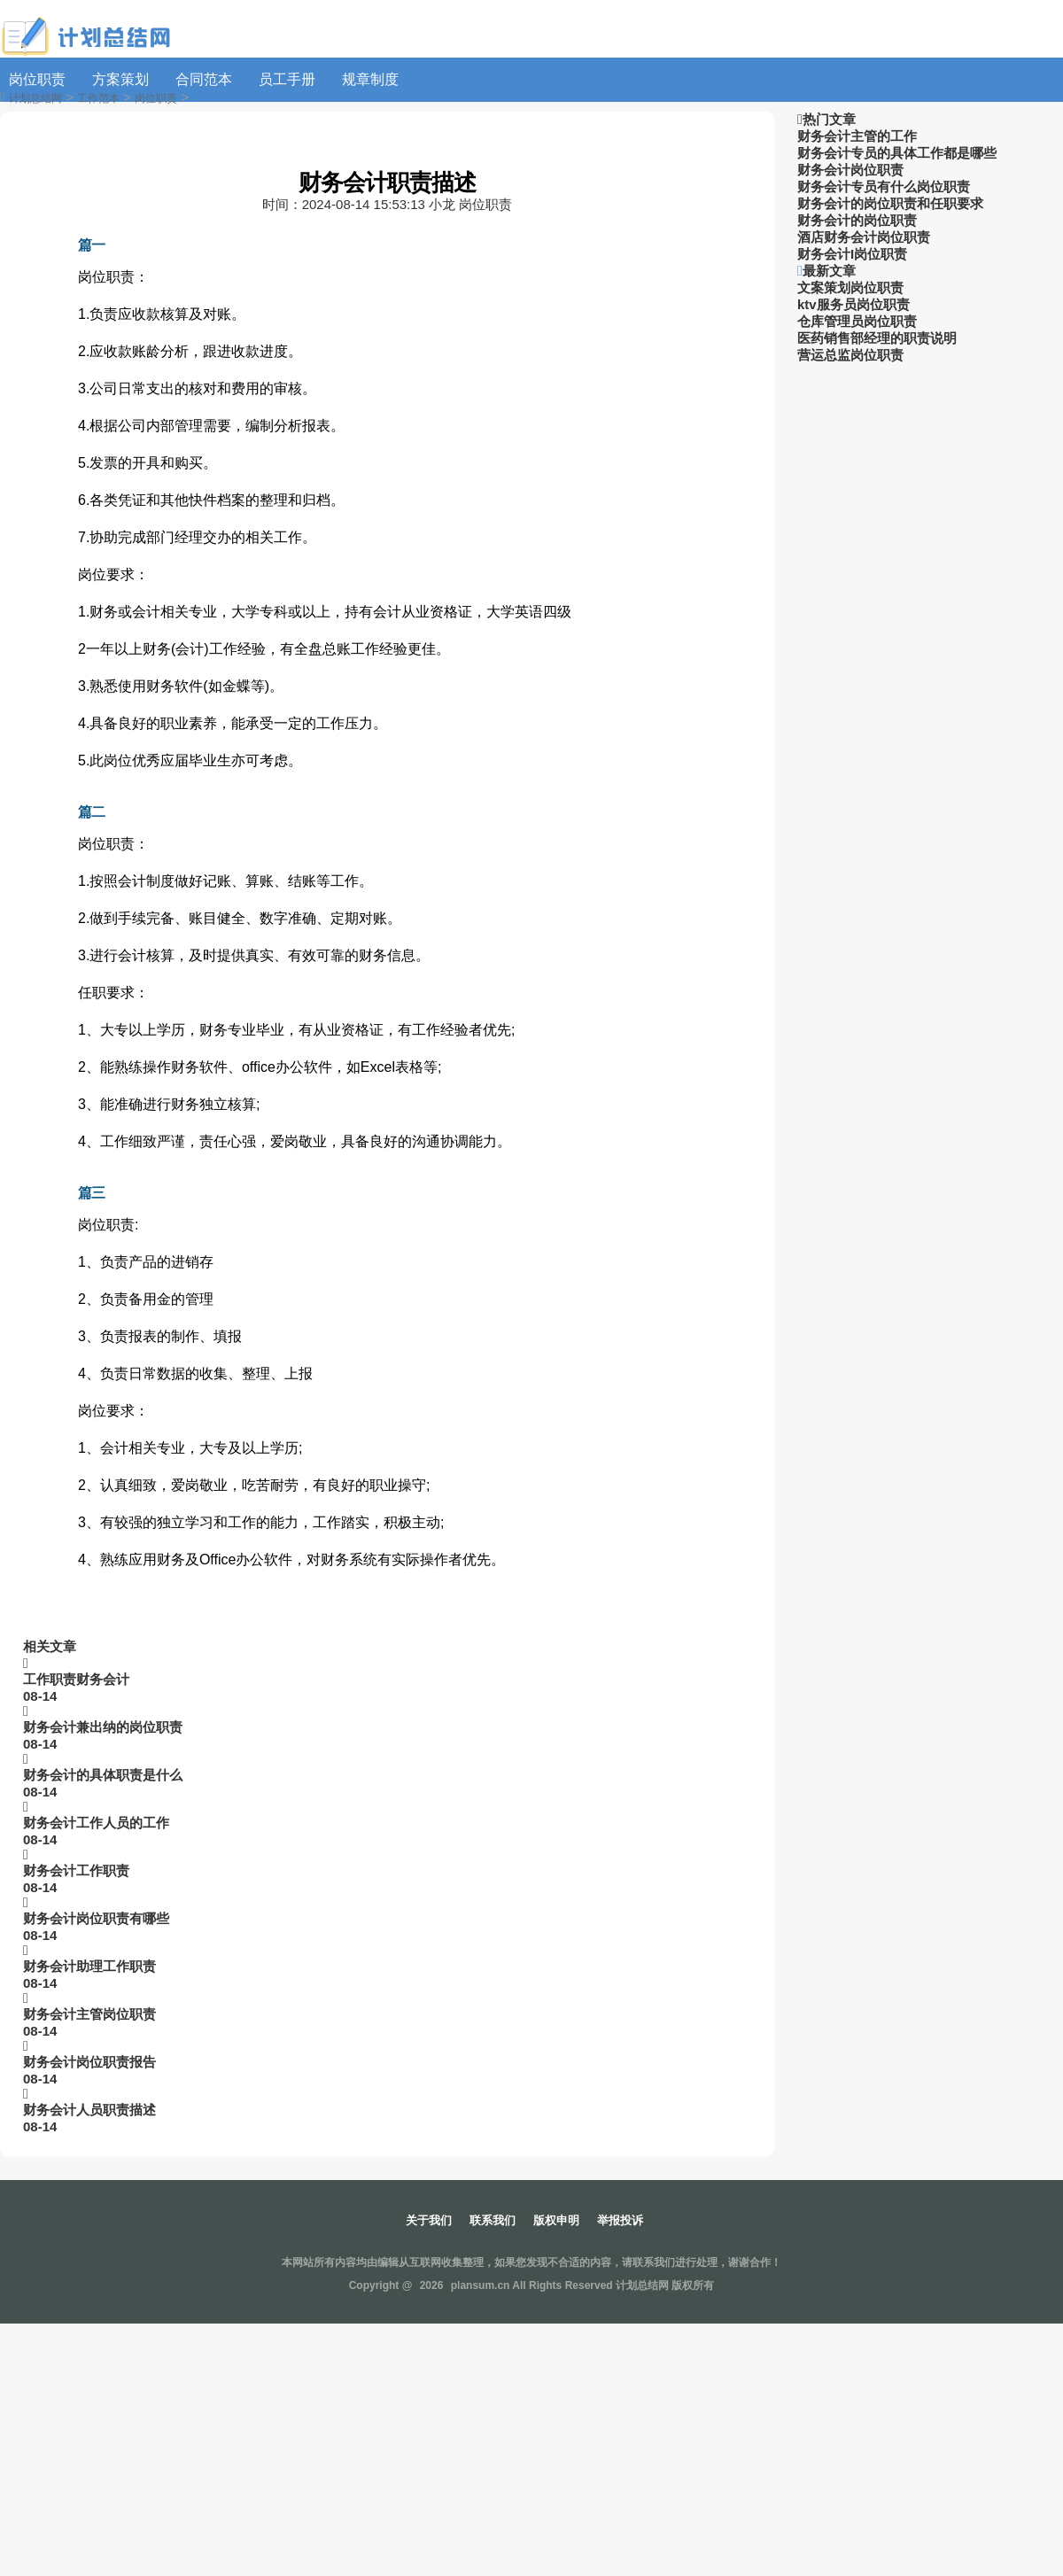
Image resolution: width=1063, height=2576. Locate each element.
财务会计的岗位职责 (857, 220)
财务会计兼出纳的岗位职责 (102, 1726)
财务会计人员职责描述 (89, 2109)
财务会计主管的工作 (857, 136)
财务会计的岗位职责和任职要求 (890, 203)
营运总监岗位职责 (850, 354)
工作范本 (98, 98)
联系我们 (492, 2220)
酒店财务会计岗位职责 (863, 236)
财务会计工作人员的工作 (96, 1822)
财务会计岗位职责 (850, 169)
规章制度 (370, 79)
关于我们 (429, 2220)
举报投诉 (620, 2220)
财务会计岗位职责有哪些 (96, 1918)
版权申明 (556, 2220)
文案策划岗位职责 (850, 287)
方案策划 (120, 79)
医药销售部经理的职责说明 (877, 337)
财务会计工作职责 (76, 1870)
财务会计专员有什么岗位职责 (883, 186)
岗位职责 (37, 79)
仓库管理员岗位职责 (857, 321)
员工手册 (287, 79)
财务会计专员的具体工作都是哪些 (897, 152)
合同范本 (203, 79)
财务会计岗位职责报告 (89, 2061)
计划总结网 (35, 98)
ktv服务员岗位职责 (853, 304)
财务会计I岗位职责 (852, 253)
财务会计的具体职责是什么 (102, 1774)
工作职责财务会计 (76, 1679)
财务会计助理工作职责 (89, 1966)
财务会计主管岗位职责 (89, 2013)
